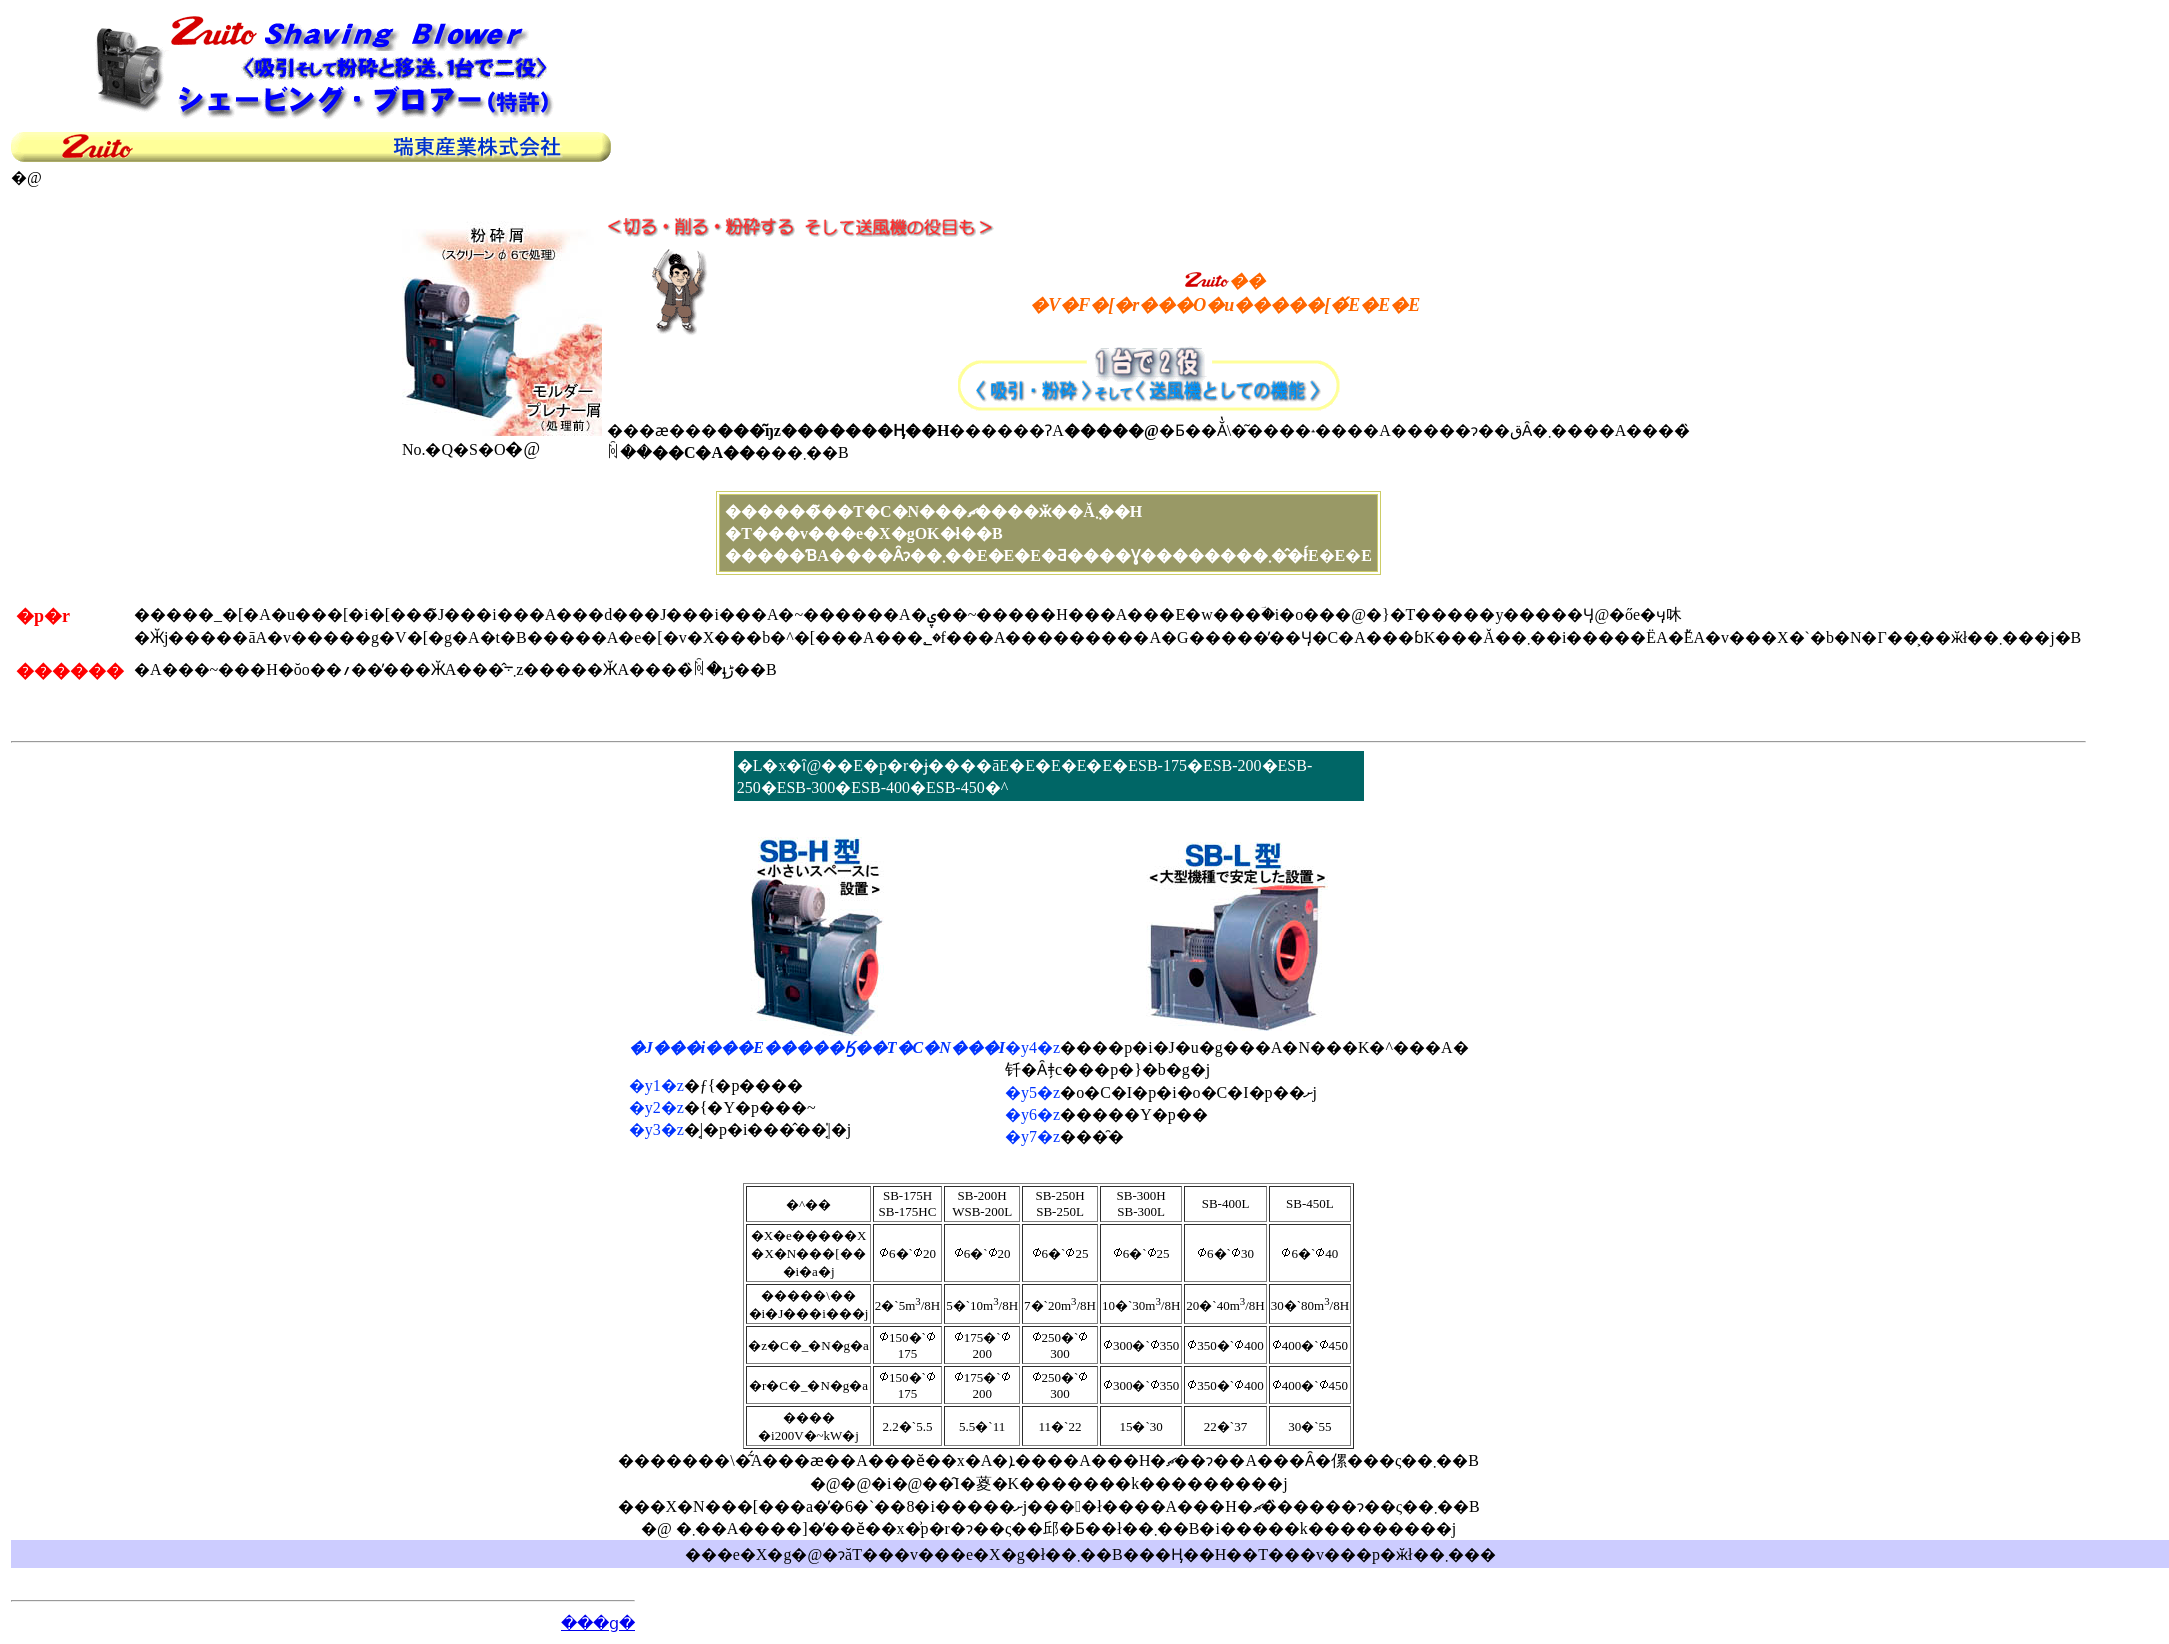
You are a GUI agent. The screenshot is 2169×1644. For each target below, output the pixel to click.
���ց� (598, 1623)
